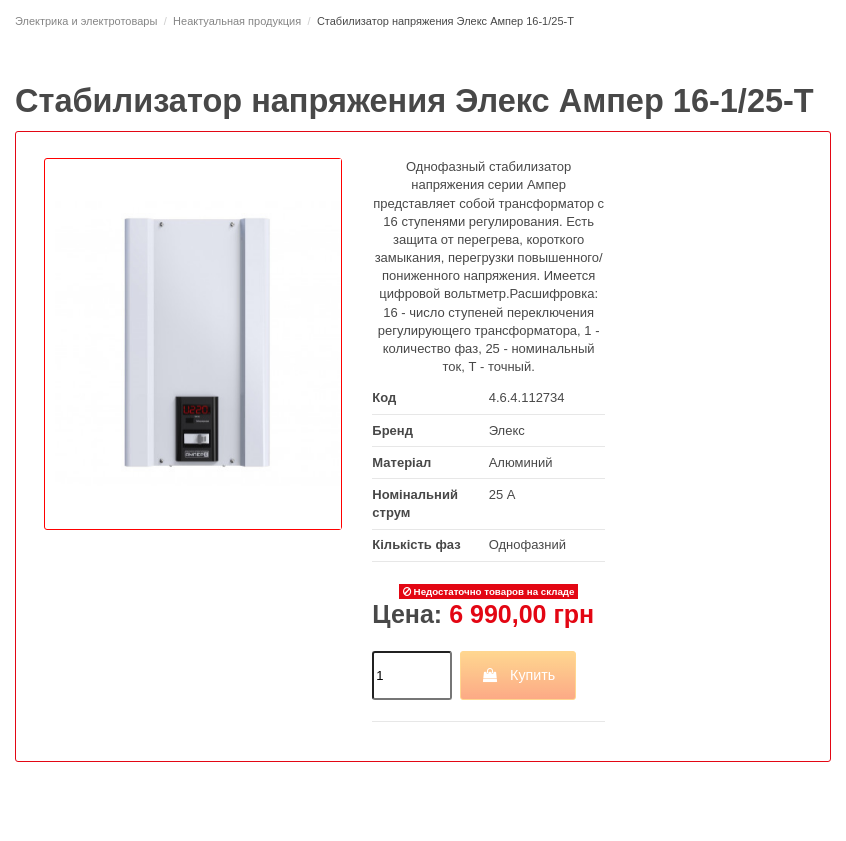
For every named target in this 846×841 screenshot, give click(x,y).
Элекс (507, 430)
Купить (518, 675)
